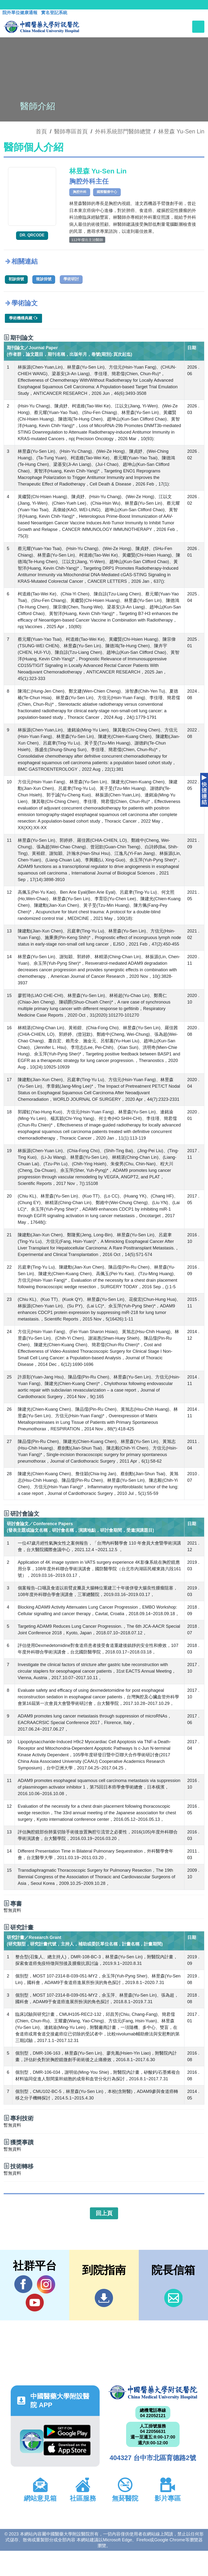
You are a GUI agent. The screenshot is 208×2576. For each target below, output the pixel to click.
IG (46, 2284)
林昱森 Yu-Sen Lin (181, 131)
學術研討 (71, 279)
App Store (67, 2448)
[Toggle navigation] (198, 27)
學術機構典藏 (23, 318)
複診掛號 (44, 279)
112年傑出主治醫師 (87, 240)
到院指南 (104, 2298)
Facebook (23, 2284)
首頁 (41, 131)
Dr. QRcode (32, 235)
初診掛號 (16, 279)
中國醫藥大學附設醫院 (152, 2392)
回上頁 (104, 2213)
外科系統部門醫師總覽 (123, 131)
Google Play (67, 2432)
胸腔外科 (80, 192)
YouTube (35, 2302)
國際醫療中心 (107, 192)
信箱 (173, 2298)
